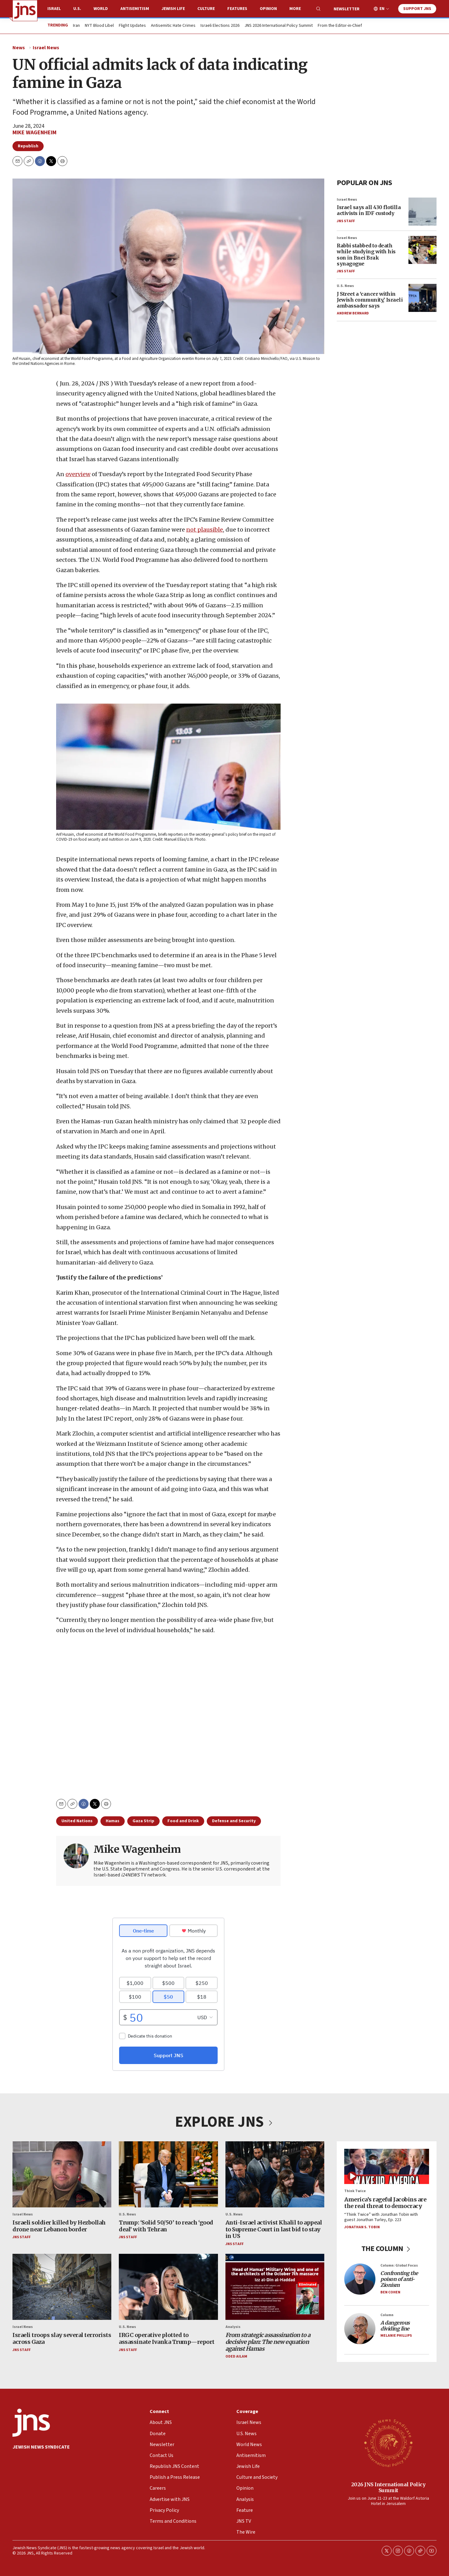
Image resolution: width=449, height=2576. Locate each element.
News (18, 47)
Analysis (232, 2327)
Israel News (46, 47)
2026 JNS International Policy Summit (388, 2487)
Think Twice (355, 2191)
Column (386, 2314)
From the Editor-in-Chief (340, 26)
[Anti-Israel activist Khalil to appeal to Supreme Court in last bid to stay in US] (274, 2174)
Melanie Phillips (396, 2335)
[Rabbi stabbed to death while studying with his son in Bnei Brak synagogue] (422, 250)
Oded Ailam (236, 2356)
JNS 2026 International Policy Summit (278, 26)
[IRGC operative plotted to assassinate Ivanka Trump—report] (168, 2287)
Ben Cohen (390, 2292)
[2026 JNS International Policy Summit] (388, 2443)
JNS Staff (346, 220)
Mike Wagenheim (34, 132)
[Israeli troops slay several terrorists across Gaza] (61, 2287)
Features (237, 9)
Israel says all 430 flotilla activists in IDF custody (369, 210)
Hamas (112, 1821)
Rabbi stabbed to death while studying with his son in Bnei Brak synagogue (366, 254)
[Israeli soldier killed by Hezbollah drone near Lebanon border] (61, 2174)
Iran (76, 26)
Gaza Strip (143, 1821)
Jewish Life (173, 9)
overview (77, 474)
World (101, 9)
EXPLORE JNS (224, 2122)
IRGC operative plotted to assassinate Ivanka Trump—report (167, 2338)
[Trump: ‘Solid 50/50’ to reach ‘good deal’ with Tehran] (168, 2174)
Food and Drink (183, 1821)
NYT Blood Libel (99, 26)
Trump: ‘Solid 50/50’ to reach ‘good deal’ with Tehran (166, 2226)
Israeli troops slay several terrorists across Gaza (61, 2338)
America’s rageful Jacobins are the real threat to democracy (385, 2203)
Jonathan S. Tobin (362, 2227)
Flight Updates (132, 26)
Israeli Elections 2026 (219, 26)
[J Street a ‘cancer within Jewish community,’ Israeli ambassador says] (422, 298)
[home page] (25, 10)
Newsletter (347, 9)
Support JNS (417, 9)
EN (381, 9)
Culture (206, 9)
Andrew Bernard (353, 313)
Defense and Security (234, 1821)
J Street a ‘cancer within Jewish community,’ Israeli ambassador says (370, 299)
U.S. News (345, 286)
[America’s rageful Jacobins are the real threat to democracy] (386, 2166)
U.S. (77, 9)
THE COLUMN (386, 2248)
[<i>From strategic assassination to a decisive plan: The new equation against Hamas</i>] (274, 2287)
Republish (28, 146)
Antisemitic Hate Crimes (173, 26)
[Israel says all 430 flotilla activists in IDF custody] (422, 212)
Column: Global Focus (399, 2265)
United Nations (77, 1821)
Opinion (268, 9)
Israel (54, 9)
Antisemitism (134, 9)
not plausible (204, 529)
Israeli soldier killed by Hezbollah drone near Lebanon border (59, 2226)
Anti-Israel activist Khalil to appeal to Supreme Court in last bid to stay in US (273, 2229)
